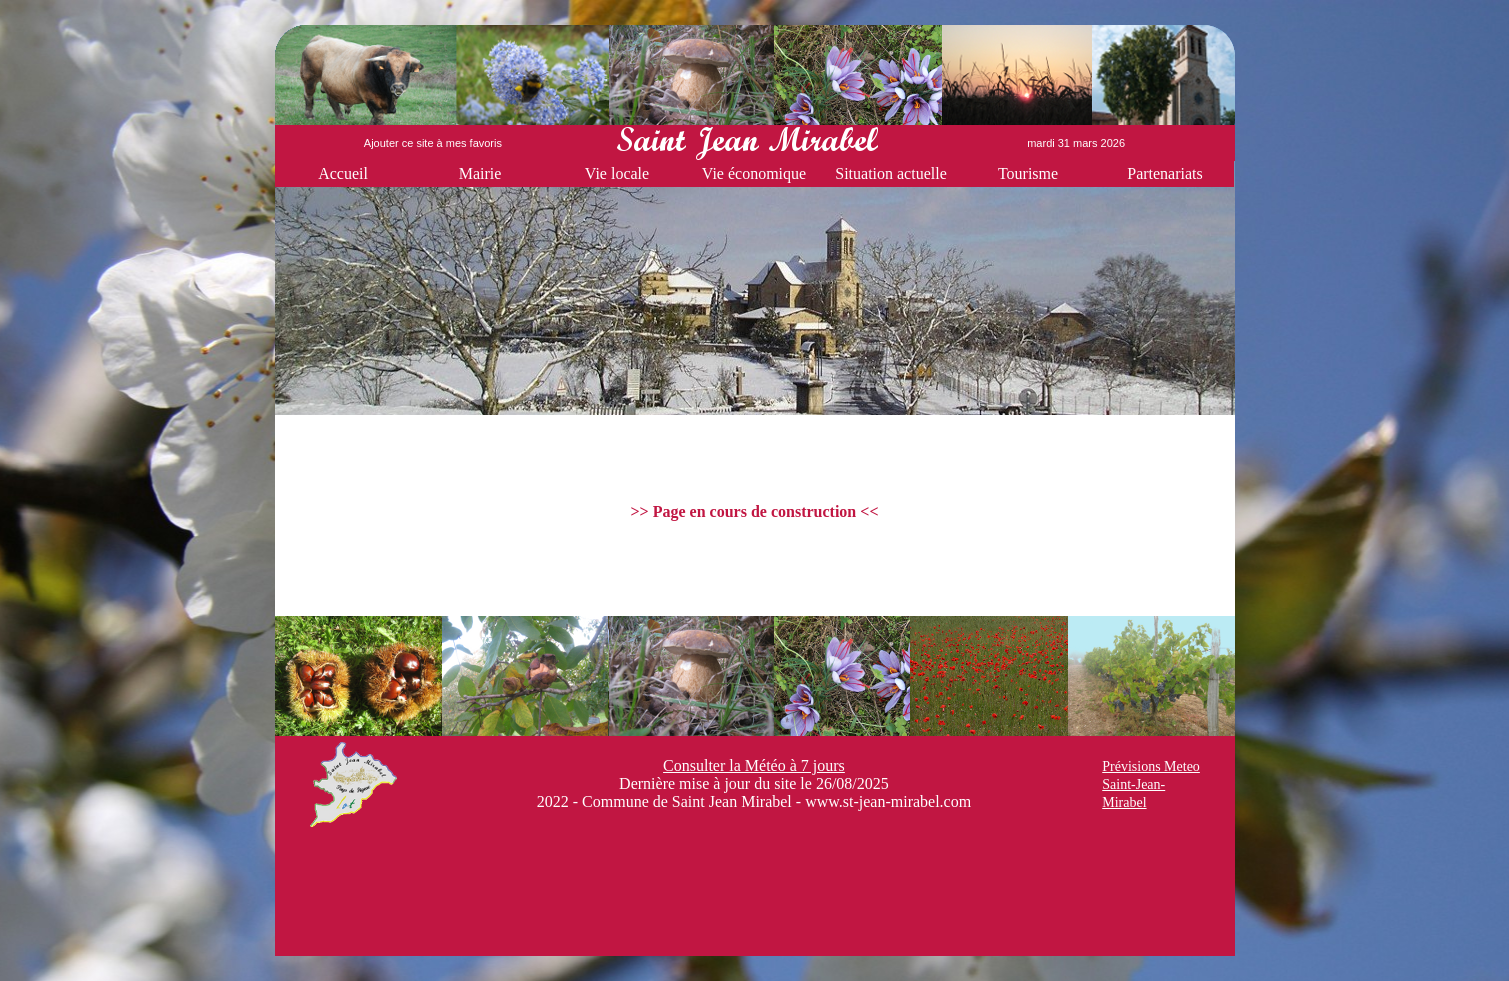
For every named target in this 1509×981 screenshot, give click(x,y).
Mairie (480, 173)
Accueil (343, 173)
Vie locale (617, 173)
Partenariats (1165, 173)
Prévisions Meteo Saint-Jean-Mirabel (1151, 784)
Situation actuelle (891, 173)
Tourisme (1028, 173)
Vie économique (754, 173)
